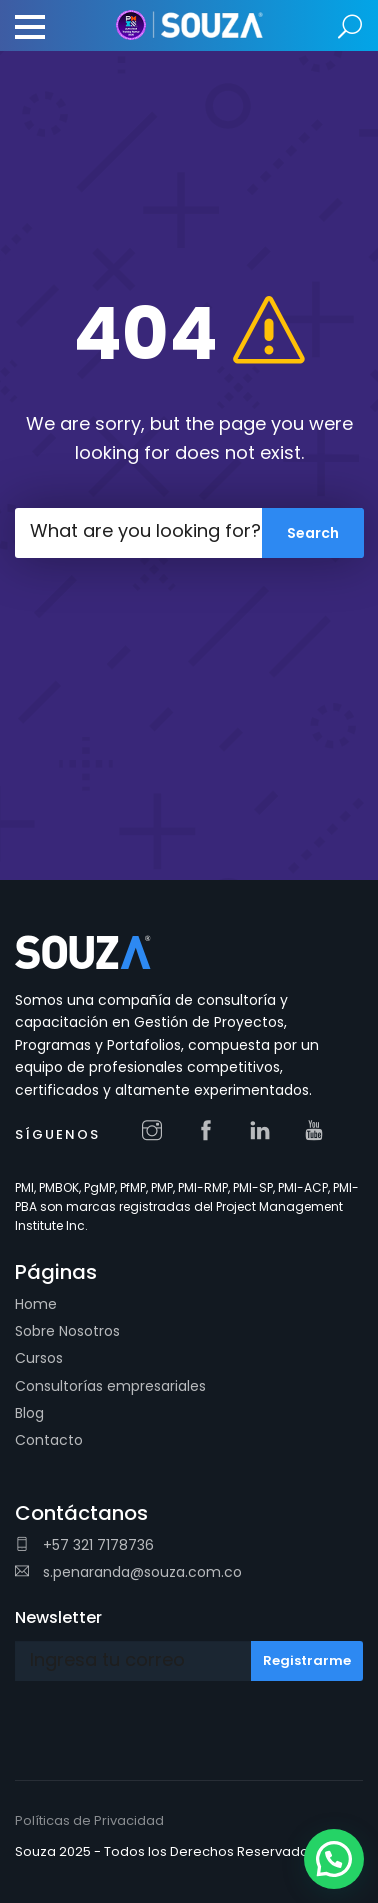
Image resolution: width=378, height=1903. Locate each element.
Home (36, 1304)
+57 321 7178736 (84, 1545)
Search (350, 27)
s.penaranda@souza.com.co (128, 1572)
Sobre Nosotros (67, 1331)
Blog (29, 1413)
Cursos (39, 1358)
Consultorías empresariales (110, 1386)
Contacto (49, 1440)
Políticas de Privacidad (89, 1820)
